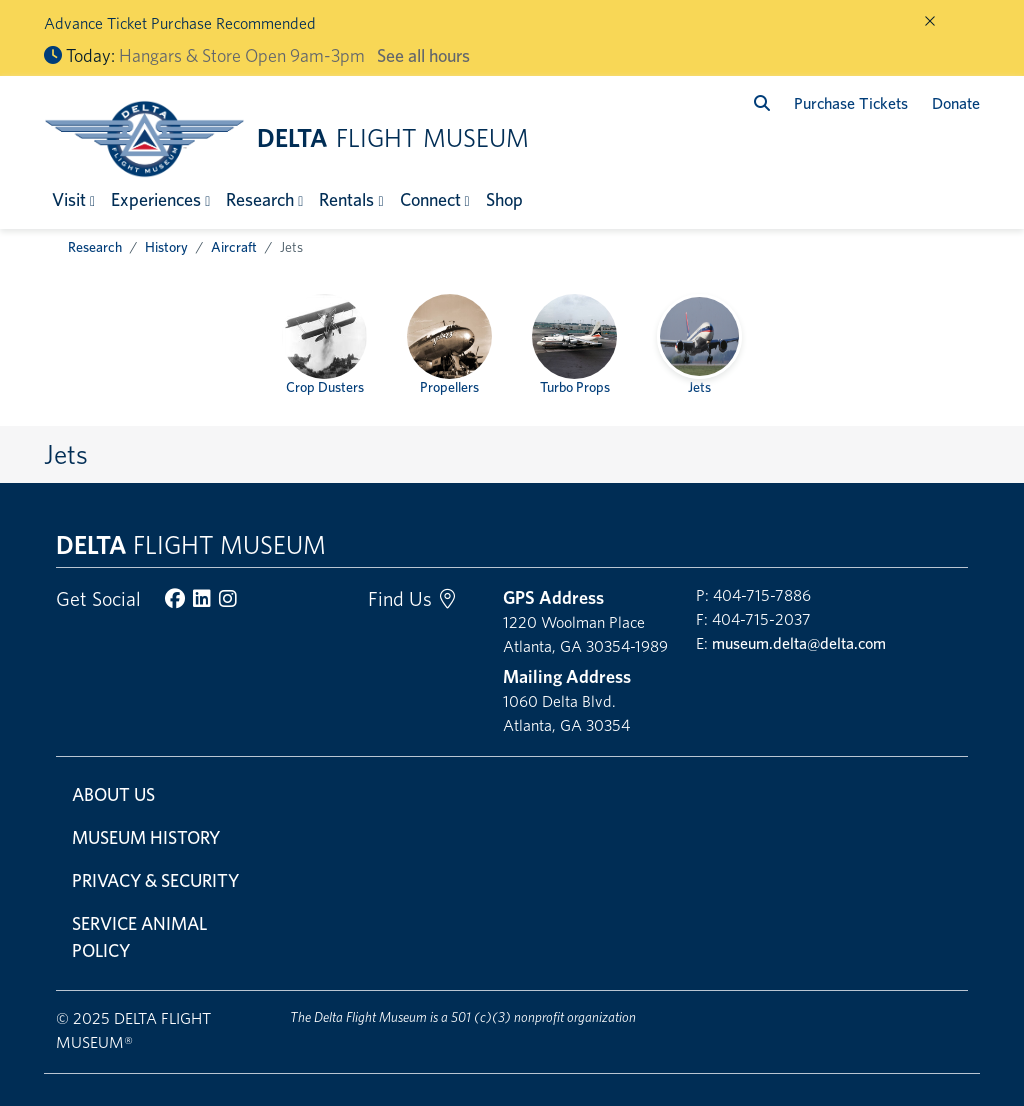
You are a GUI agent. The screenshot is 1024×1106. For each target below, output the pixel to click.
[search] (762, 103)
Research (95, 247)
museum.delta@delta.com (799, 643)
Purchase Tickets (851, 103)
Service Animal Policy (139, 937)
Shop (504, 199)
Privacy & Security (155, 880)
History (166, 247)
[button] (73, 199)
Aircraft (234, 247)
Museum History (146, 837)
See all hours (423, 55)
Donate (956, 103)
